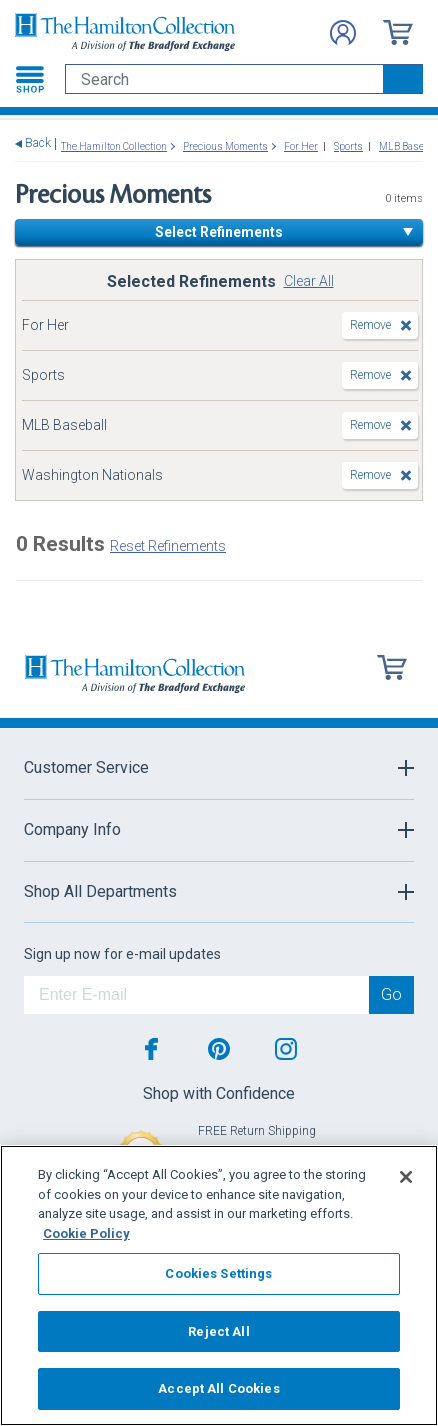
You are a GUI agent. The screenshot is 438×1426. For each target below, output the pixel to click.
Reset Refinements (168, 546)
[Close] (406, 1177)
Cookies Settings (218, 1273)
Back (38, 143)
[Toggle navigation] (30, 79)
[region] (219, 1285)
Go (391, 994)
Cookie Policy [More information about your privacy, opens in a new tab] (86, 1233)
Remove (370, 325)
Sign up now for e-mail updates (122, 954)
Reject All (218, 1331)
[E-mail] (196, 995)
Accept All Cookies (218, 1388)
